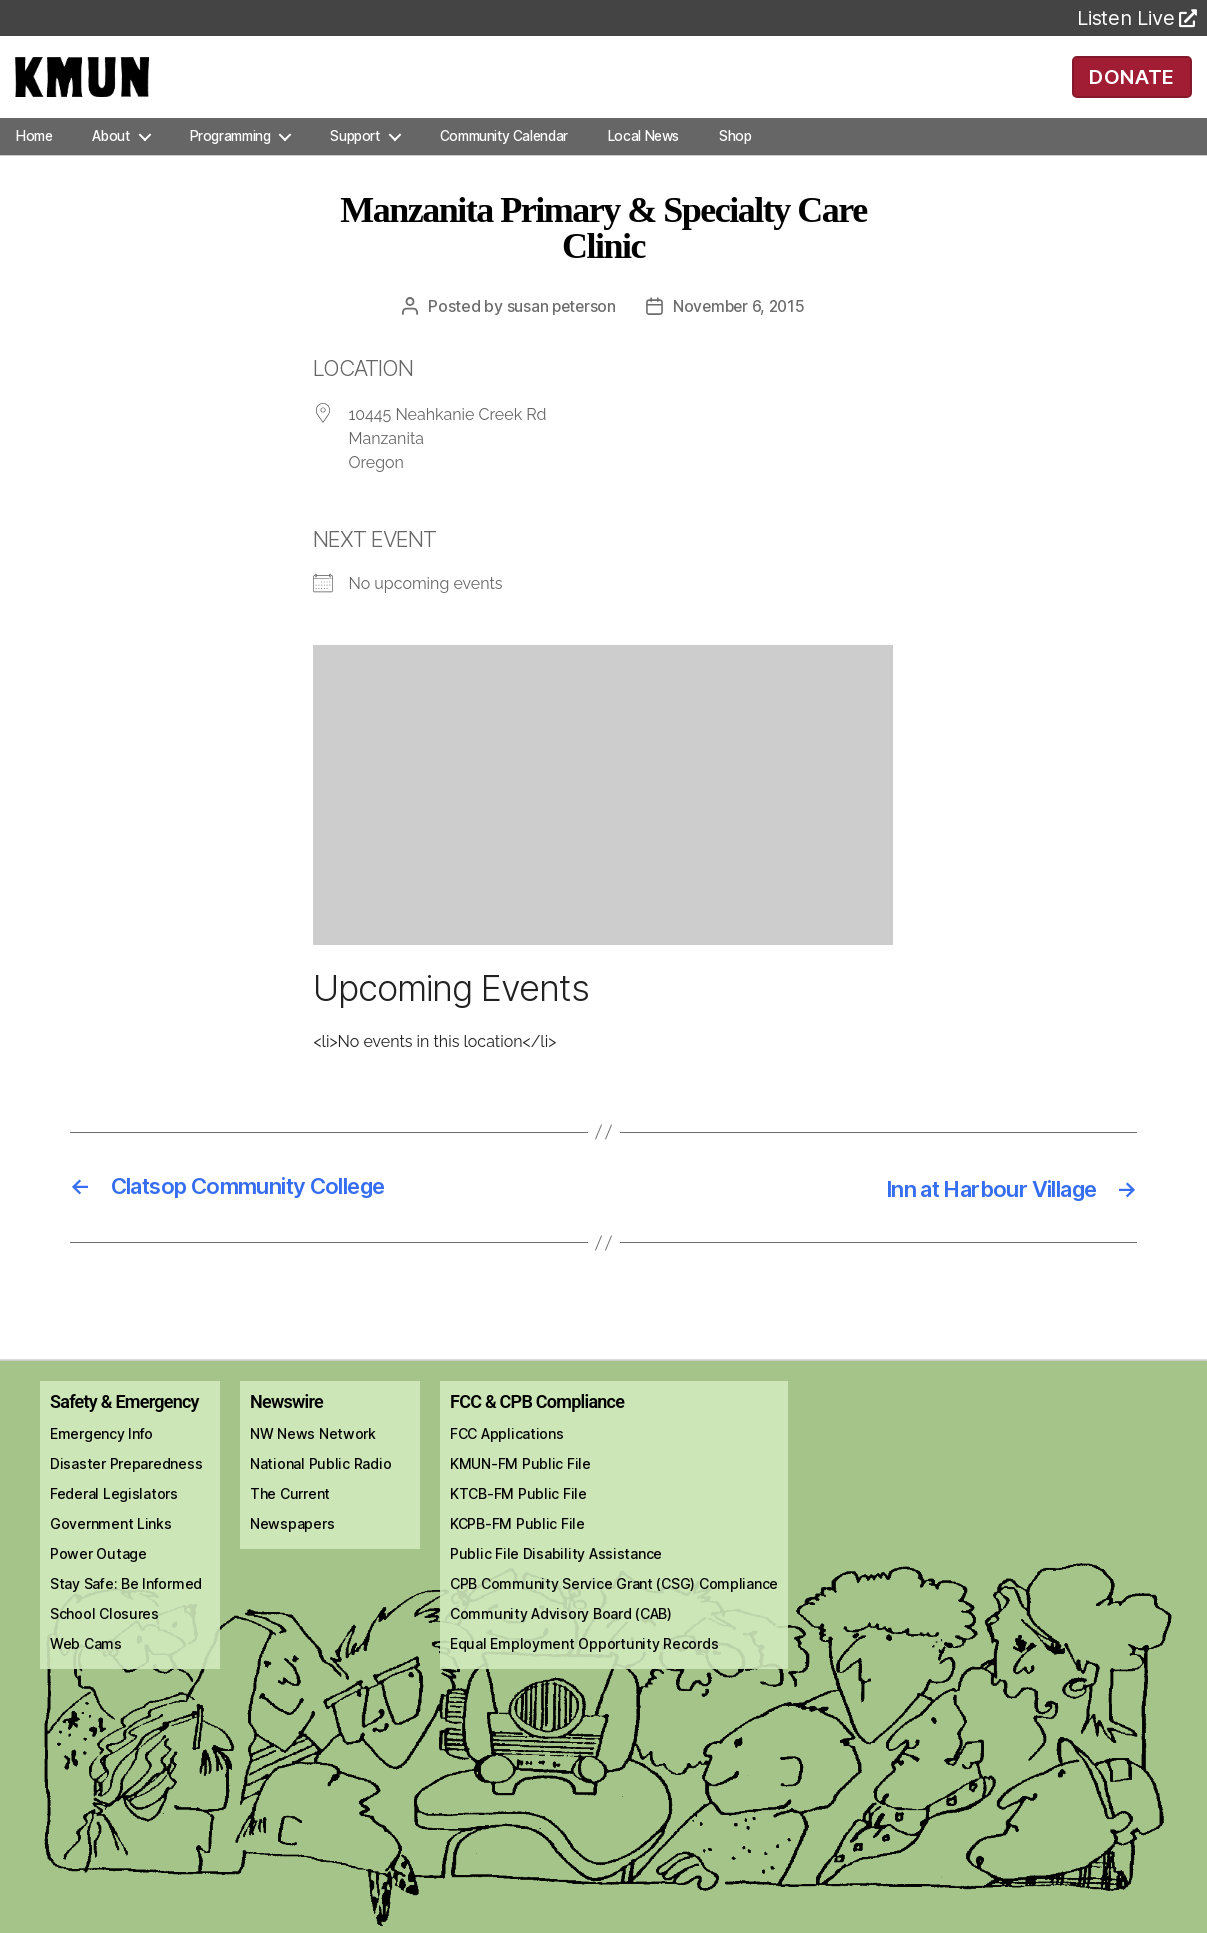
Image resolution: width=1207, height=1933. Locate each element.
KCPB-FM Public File (517, 1550)
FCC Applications (507, 1460)
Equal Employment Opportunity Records (584, 1670)
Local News (643, 164)
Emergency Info (101, 1460)
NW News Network (313, 1460)
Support (354, 164)
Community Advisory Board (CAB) (561, 1640)
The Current (290, 1520)
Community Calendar (504, 164)
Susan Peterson (559, 334)
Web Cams (86, 1670)
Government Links (111, 1550)
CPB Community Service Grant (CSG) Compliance (614, 1610)
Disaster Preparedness (126, 1490)
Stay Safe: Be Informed (126, 1610)
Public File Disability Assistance (556, 1580)
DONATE (1131, 90)
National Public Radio (320, 1490)
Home (34, 164)
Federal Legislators (114, 1520)
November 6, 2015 (740, 334)
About (110, 164)
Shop (735, 164)
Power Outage (98, 1580)
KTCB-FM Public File (518, 1520)
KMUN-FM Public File (520, 1490)
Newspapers (292, 1550)
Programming (230, 164)
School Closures (104, 1640)
